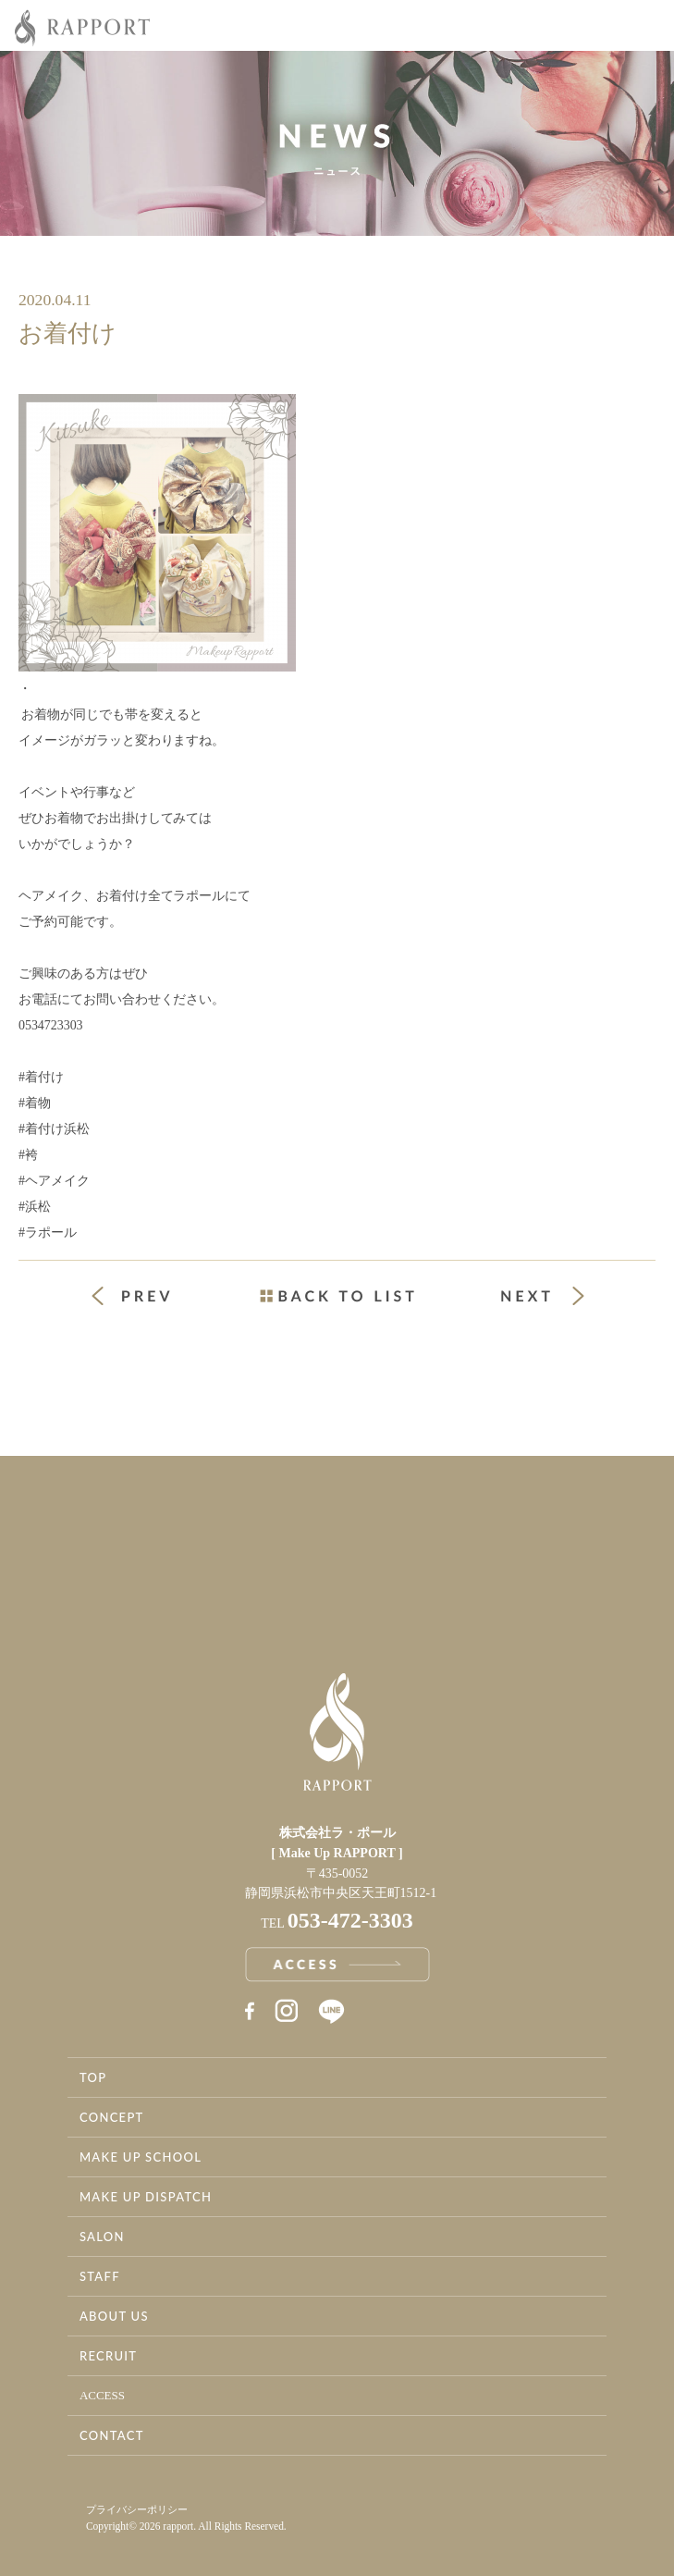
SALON (102, 2236)
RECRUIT (108, 2355)
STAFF (100, 2276)
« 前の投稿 (148, 1298)
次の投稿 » (542, 1296)
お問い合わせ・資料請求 (506, 1571)
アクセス (168, 1571)
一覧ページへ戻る (336, 1296)
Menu (646, 26)
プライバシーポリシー (137, 2509)
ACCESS (102, 2395)
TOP (93, 2077)
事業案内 (168, 1494)
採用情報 (506, 1494)
